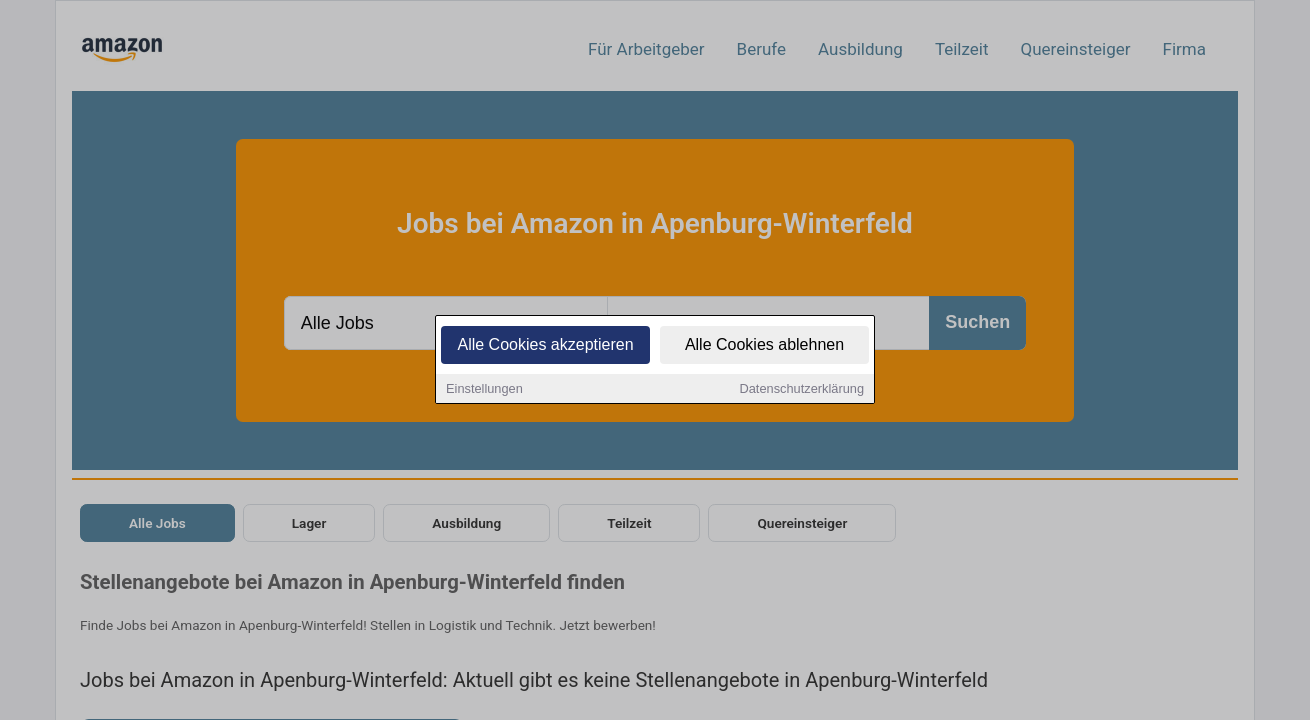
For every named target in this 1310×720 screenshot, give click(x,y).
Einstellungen (484, 389)
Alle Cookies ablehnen (764, 345)
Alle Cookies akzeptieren (545, 345)
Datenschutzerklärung (802, 389)
